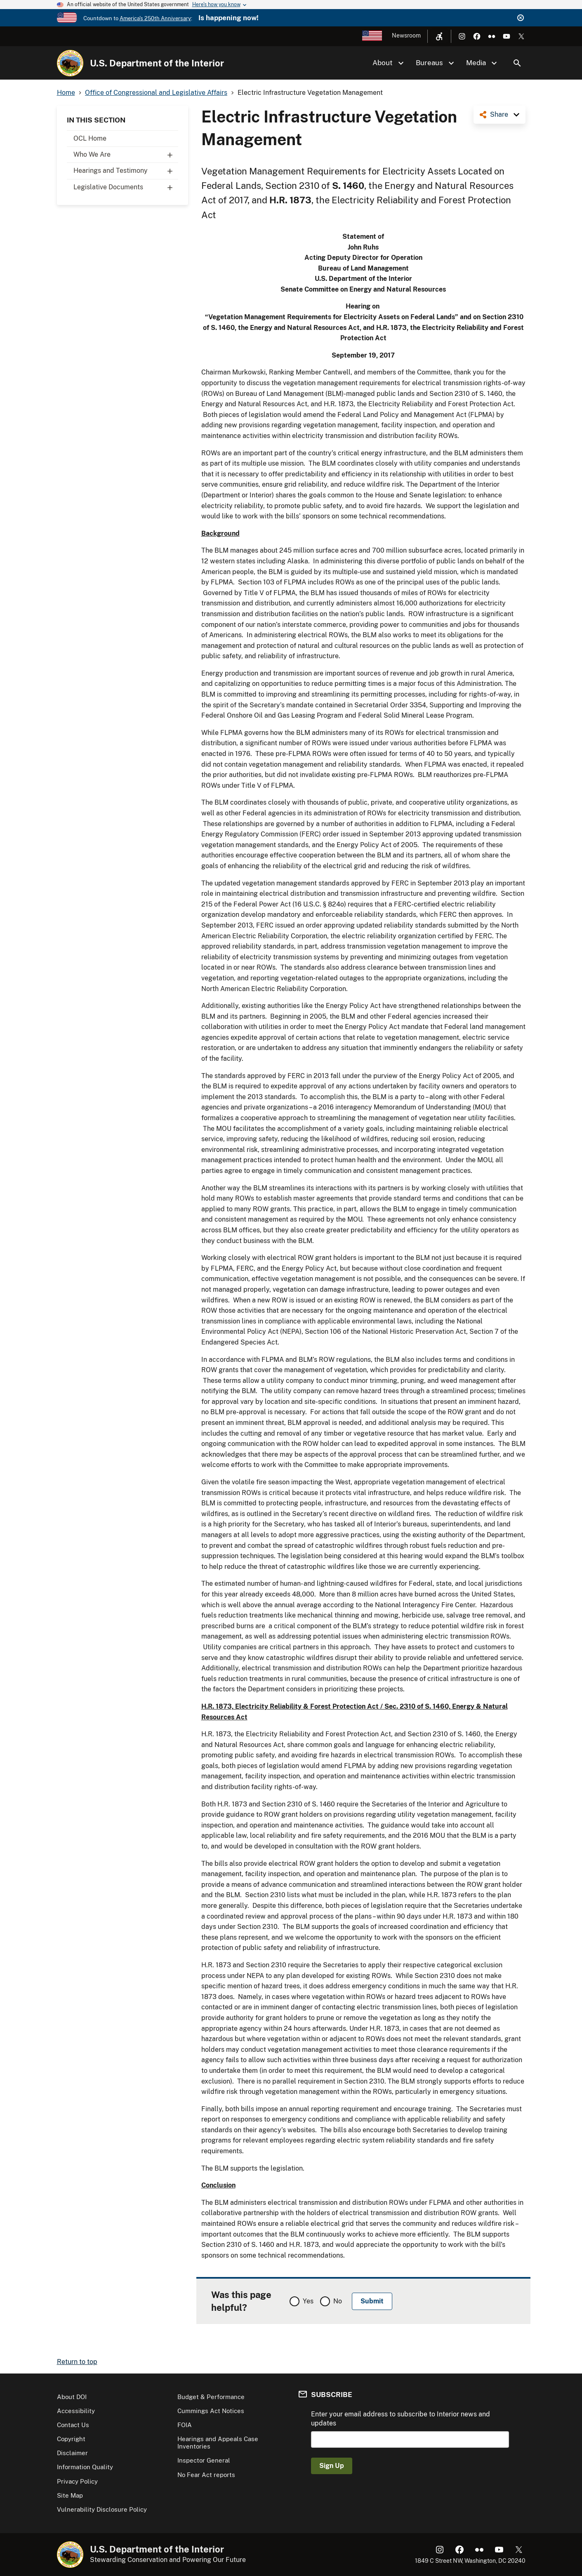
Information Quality (85, 2466)
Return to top (77, 2362)
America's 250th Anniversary (155, 18)
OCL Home (89, 138)
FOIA (184, 2424)
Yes (308, 2301)
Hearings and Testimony (125, 171)
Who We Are (125, 154)
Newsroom (406, 35)
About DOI (72, 2396)
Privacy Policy (77, 2481)
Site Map (70, 2495)
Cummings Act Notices (210, 2410)
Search (517, 63)
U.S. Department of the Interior (157, 63)
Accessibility (76, 2410)
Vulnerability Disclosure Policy (102, 2509)
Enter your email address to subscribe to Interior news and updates (400, 2418)
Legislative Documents (125, 187)
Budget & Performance (211, 2396)
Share (499, 114)
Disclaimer (72, 2452)
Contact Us (73, 2424)
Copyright (71, 2438)
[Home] (70, 63)
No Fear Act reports (206, 2474)
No (337, 2301)
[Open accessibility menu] (439, 36)
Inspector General (203, 2460)
